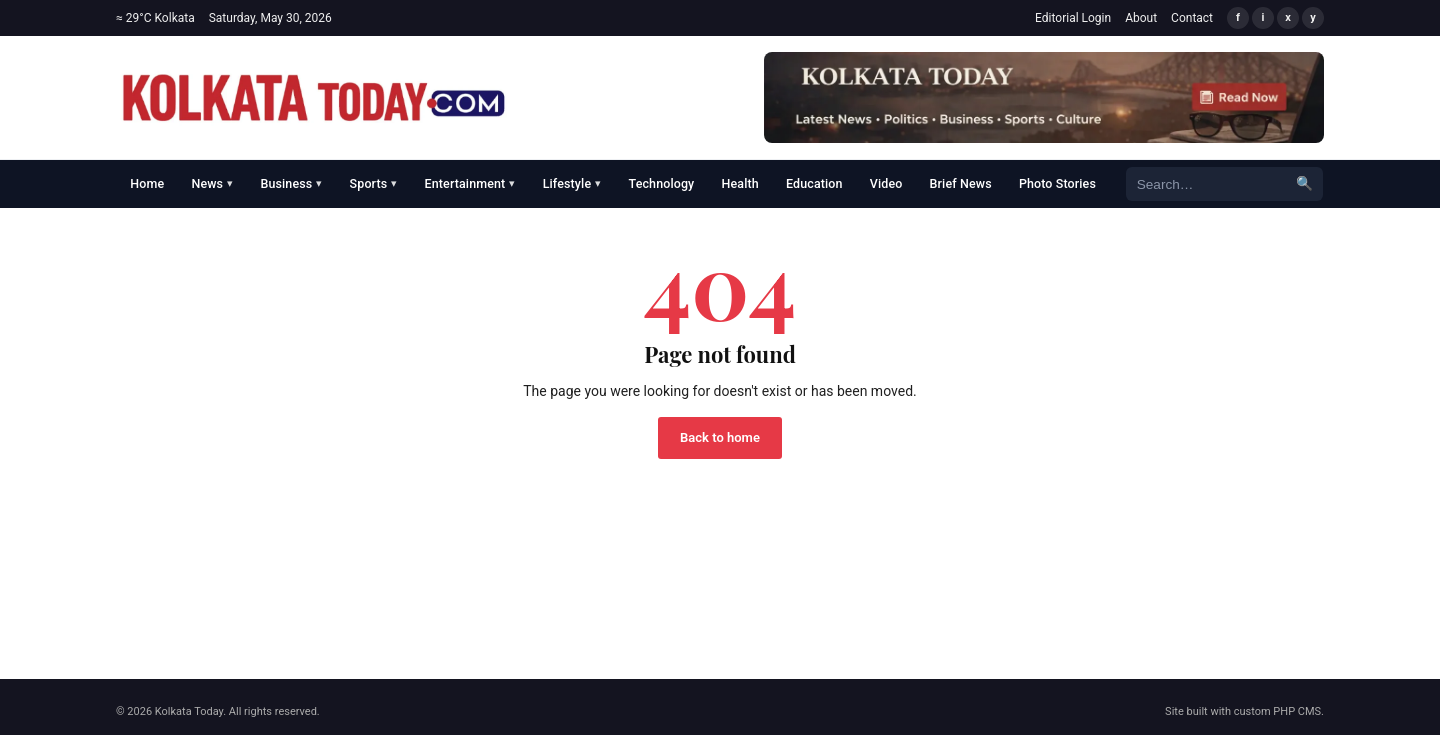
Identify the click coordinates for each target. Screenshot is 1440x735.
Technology (662, 183)
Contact (1192, 18)
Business (291, 183)
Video (886, 183)
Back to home (720, 437)
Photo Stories (1057, 183)
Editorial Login (1073, 18)
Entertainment (470, 183)
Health (740, 183)
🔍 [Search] (1304, 183)
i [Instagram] (1263, 17)
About (1141, 18)
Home (147, 183)
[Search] (1206, 183)
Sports (374, 183)
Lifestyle (572, 183)
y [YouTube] (1313, 17)
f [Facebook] (1238, 17)
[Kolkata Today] (314, 98)
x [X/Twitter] (1288, 17)
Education (814, 183)
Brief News (961, 183)
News (212, 183)
